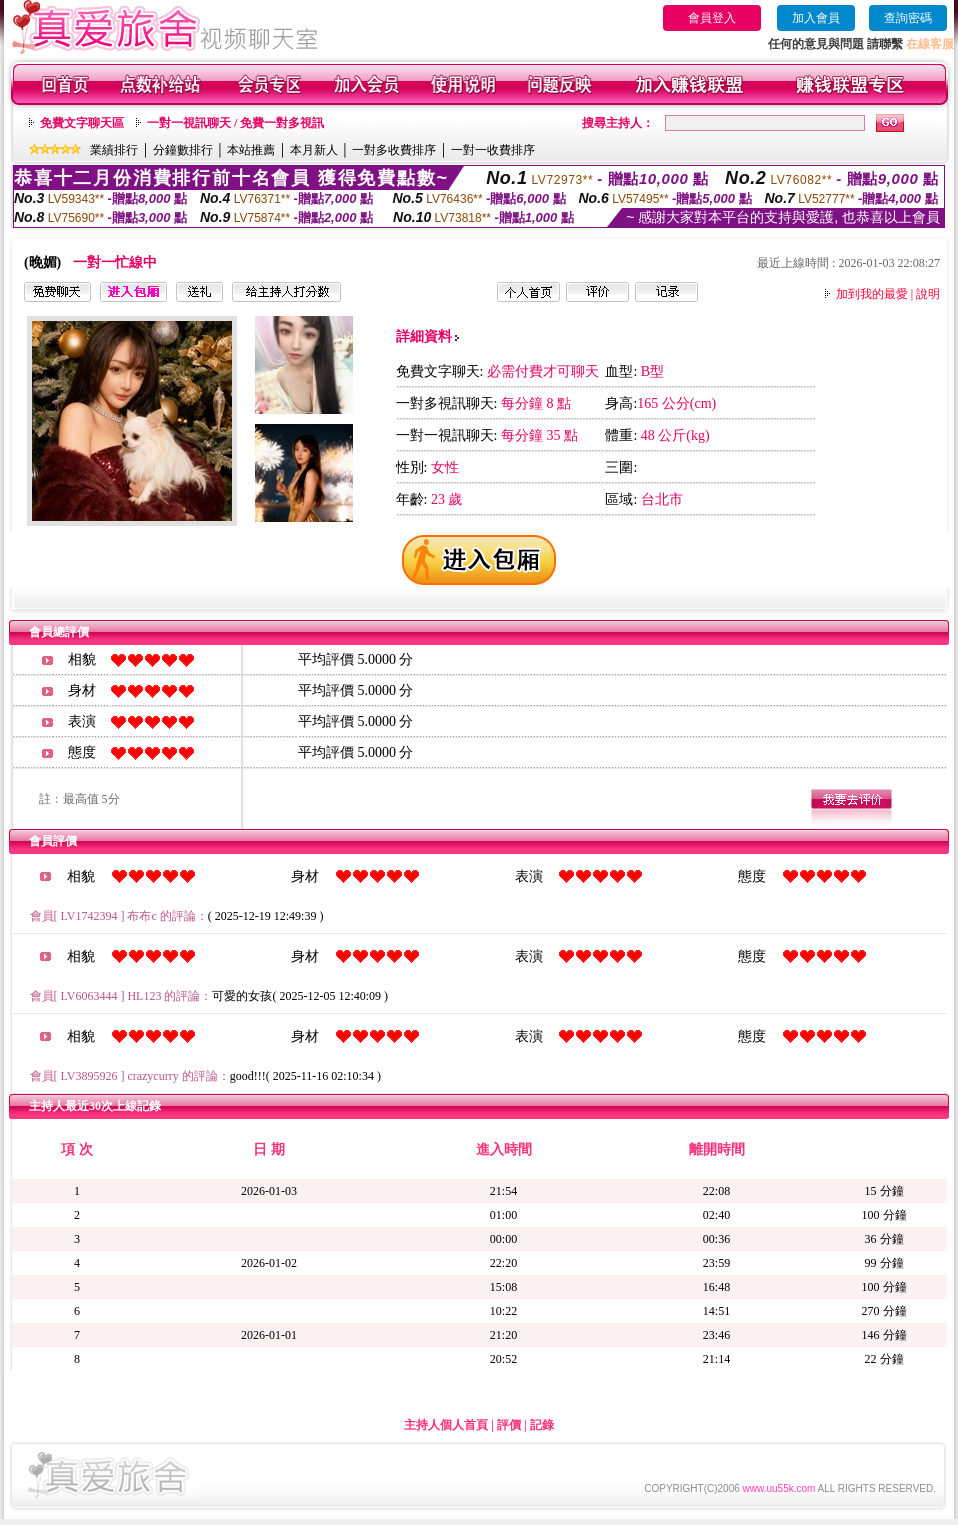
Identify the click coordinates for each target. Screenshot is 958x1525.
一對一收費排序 (493, 150)
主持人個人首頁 (446, 1425)
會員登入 (712, 18)
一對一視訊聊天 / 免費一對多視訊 (235, 123)
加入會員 (816, 18)
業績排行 (114, 150)
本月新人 (314, 150)
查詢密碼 (908, 18)
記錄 (542, 1425)
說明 (928, 294)
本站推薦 (251, 150)
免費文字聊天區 (82, 123)
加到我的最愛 (872, 294)
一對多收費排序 (394, 150)
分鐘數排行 (183, 150)
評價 (509, 1425)
